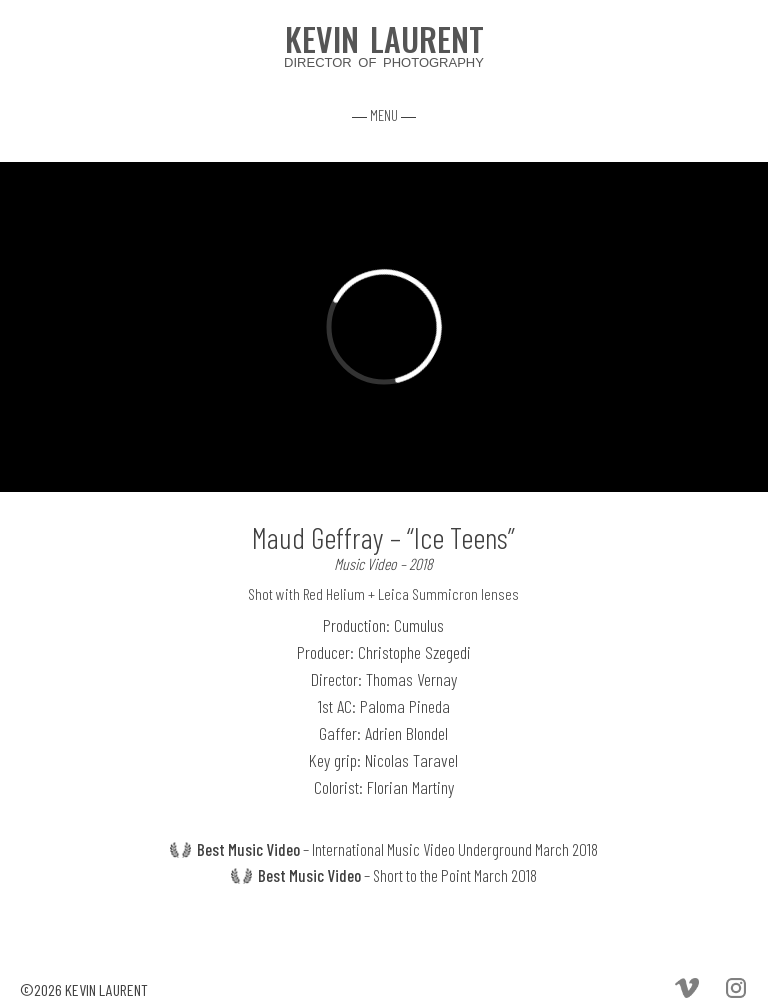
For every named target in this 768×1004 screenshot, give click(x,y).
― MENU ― (384, 115)
